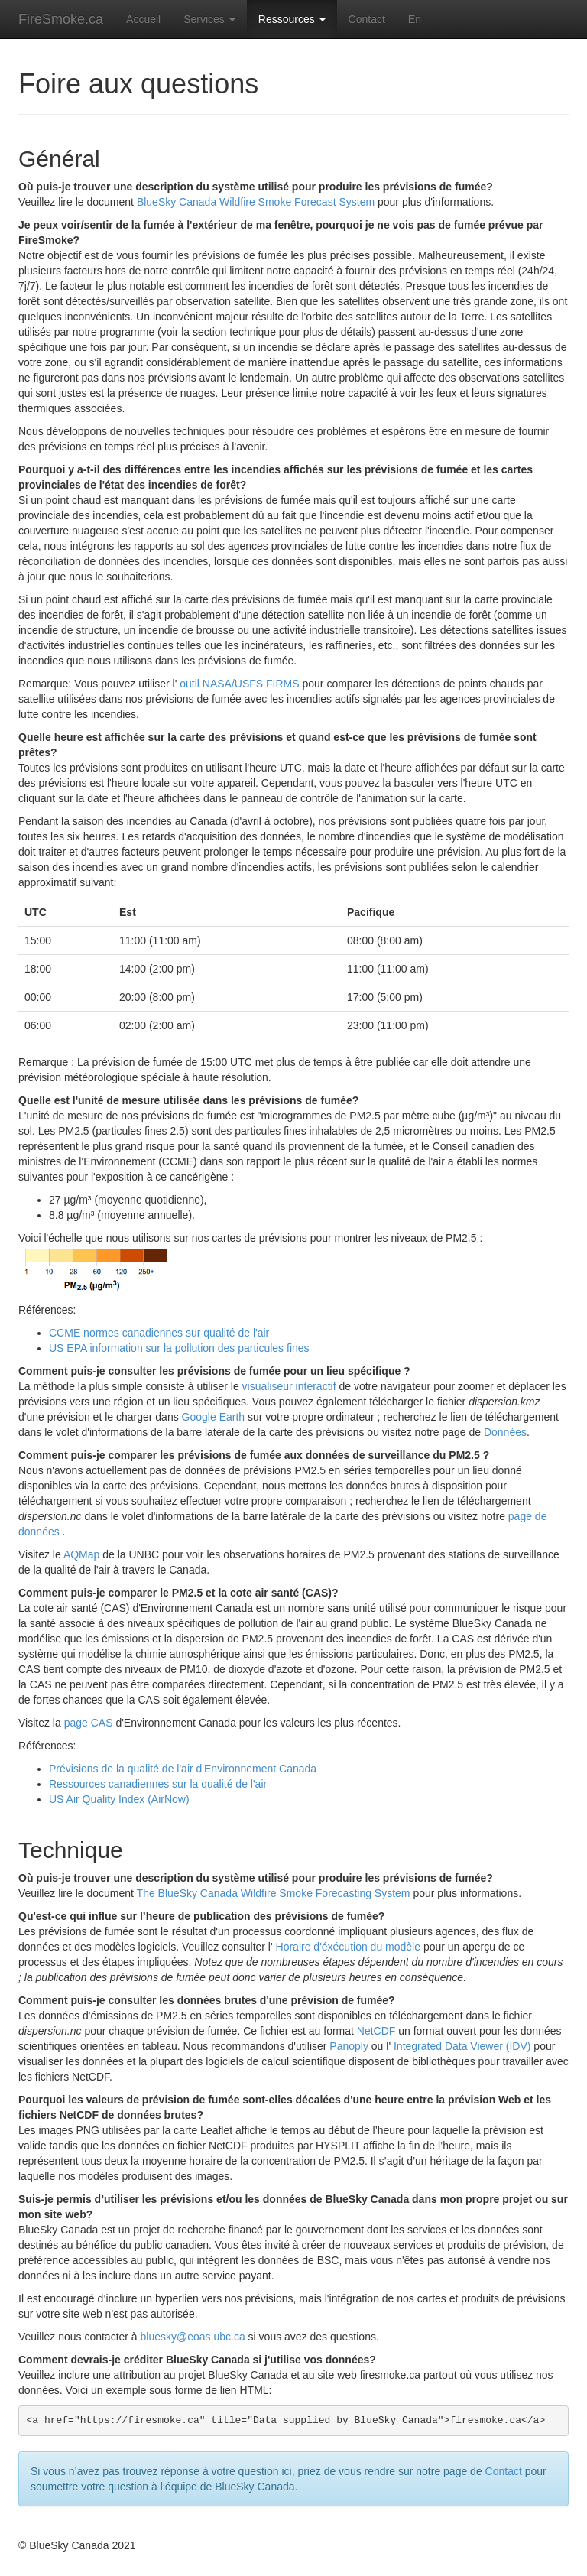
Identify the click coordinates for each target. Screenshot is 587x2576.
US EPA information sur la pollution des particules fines (179, 1348)
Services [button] (209, 19)
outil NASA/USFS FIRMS (239, 683)
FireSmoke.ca (60, 19)
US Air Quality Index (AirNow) (119, 1799)
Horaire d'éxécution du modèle (348, 1947)
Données (505, 1432)
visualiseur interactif (289, 1386)
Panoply (348, 2046)
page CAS (88, 1723)
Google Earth (213, 1417)
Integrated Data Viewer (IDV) (462, 2046)
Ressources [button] (292, 19)
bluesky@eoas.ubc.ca (193, 2337)
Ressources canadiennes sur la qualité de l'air (158, 1784)
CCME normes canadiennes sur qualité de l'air (159, 1333)
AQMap (81, 1554)
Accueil (143, 19)
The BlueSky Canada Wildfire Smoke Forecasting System (273, 1893)
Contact (367, 19)
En (414, 19)
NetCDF (376, 2031)
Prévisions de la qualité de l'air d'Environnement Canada (182, 1768)
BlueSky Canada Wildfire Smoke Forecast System (256, 202)
